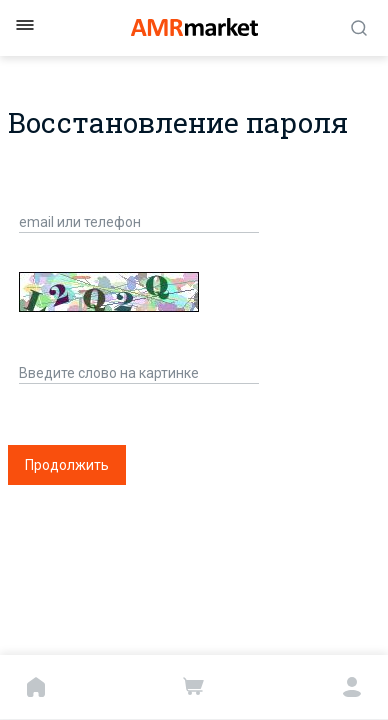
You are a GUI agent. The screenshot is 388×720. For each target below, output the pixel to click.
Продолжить (67, 465)
